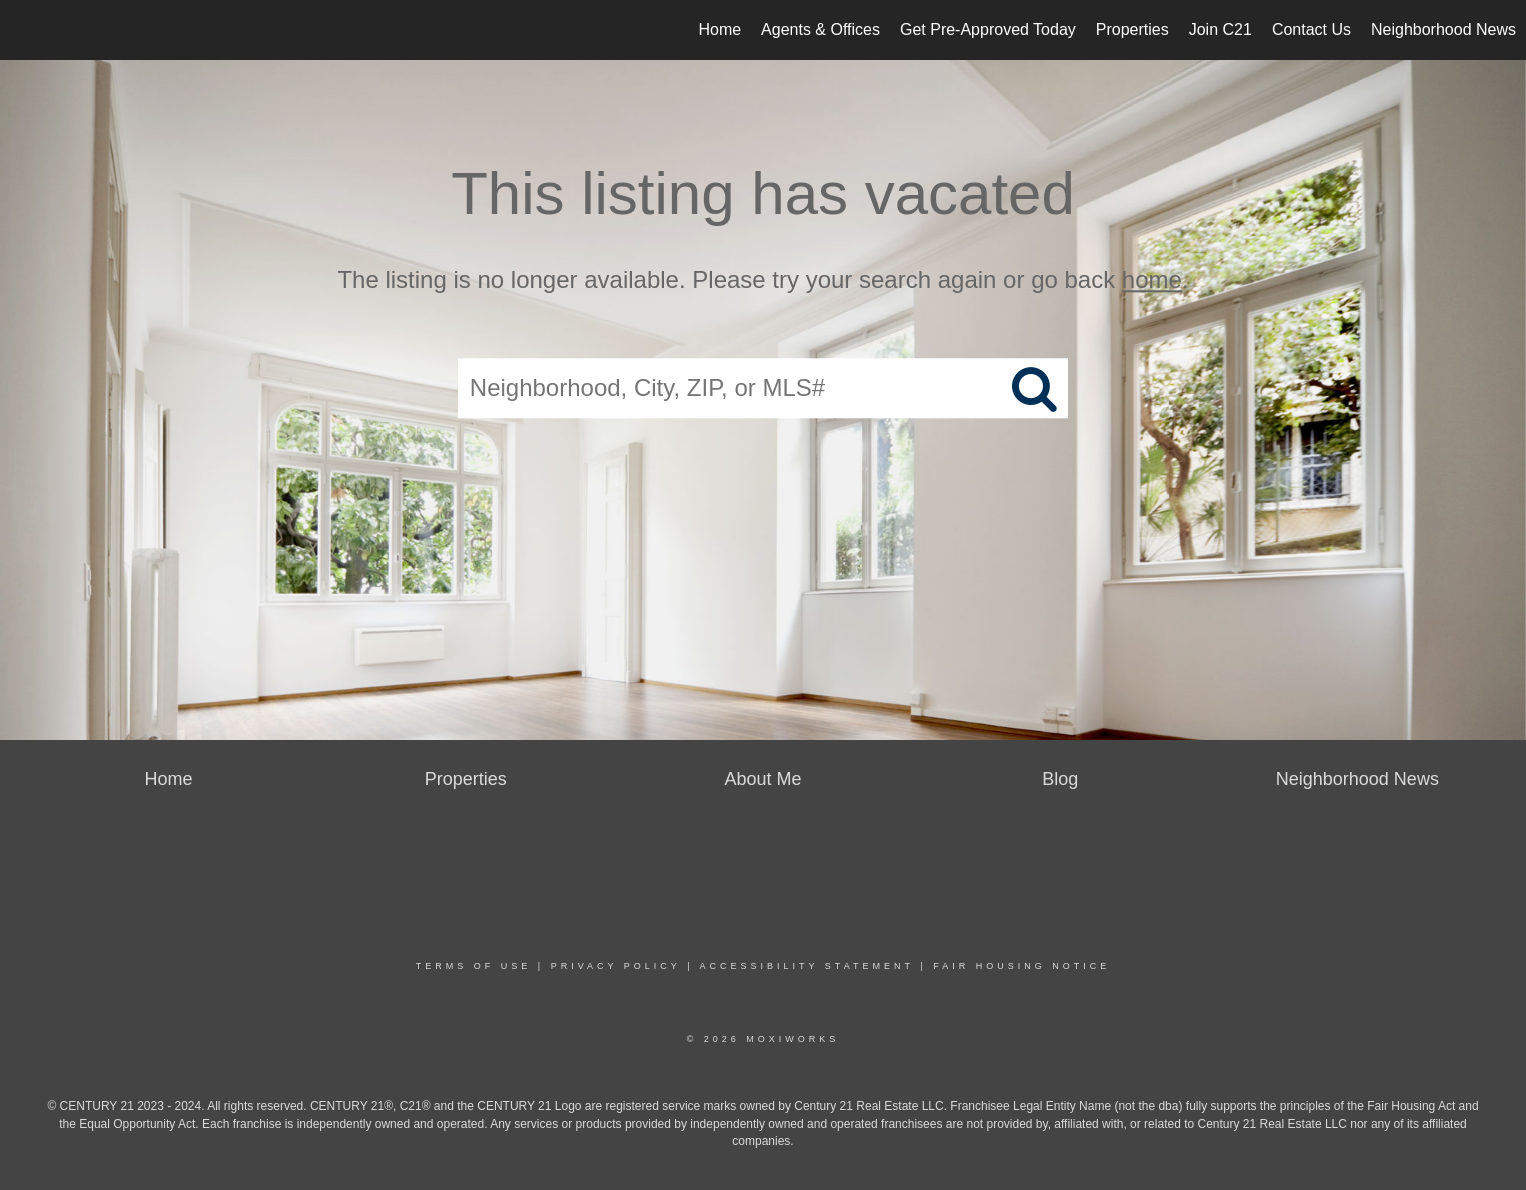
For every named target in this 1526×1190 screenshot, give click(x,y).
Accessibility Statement (807, 966)
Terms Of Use (474, 966)
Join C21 (1220, 29)
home (1152, 279)
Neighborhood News (1443, 29)
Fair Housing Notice (1021, 966)
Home (719, 29)
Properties (1132, 29)
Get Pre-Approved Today (988, 29)
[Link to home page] (25, 30)
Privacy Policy (616, 966)
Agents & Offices (820, 29)
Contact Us (1311, 29)
